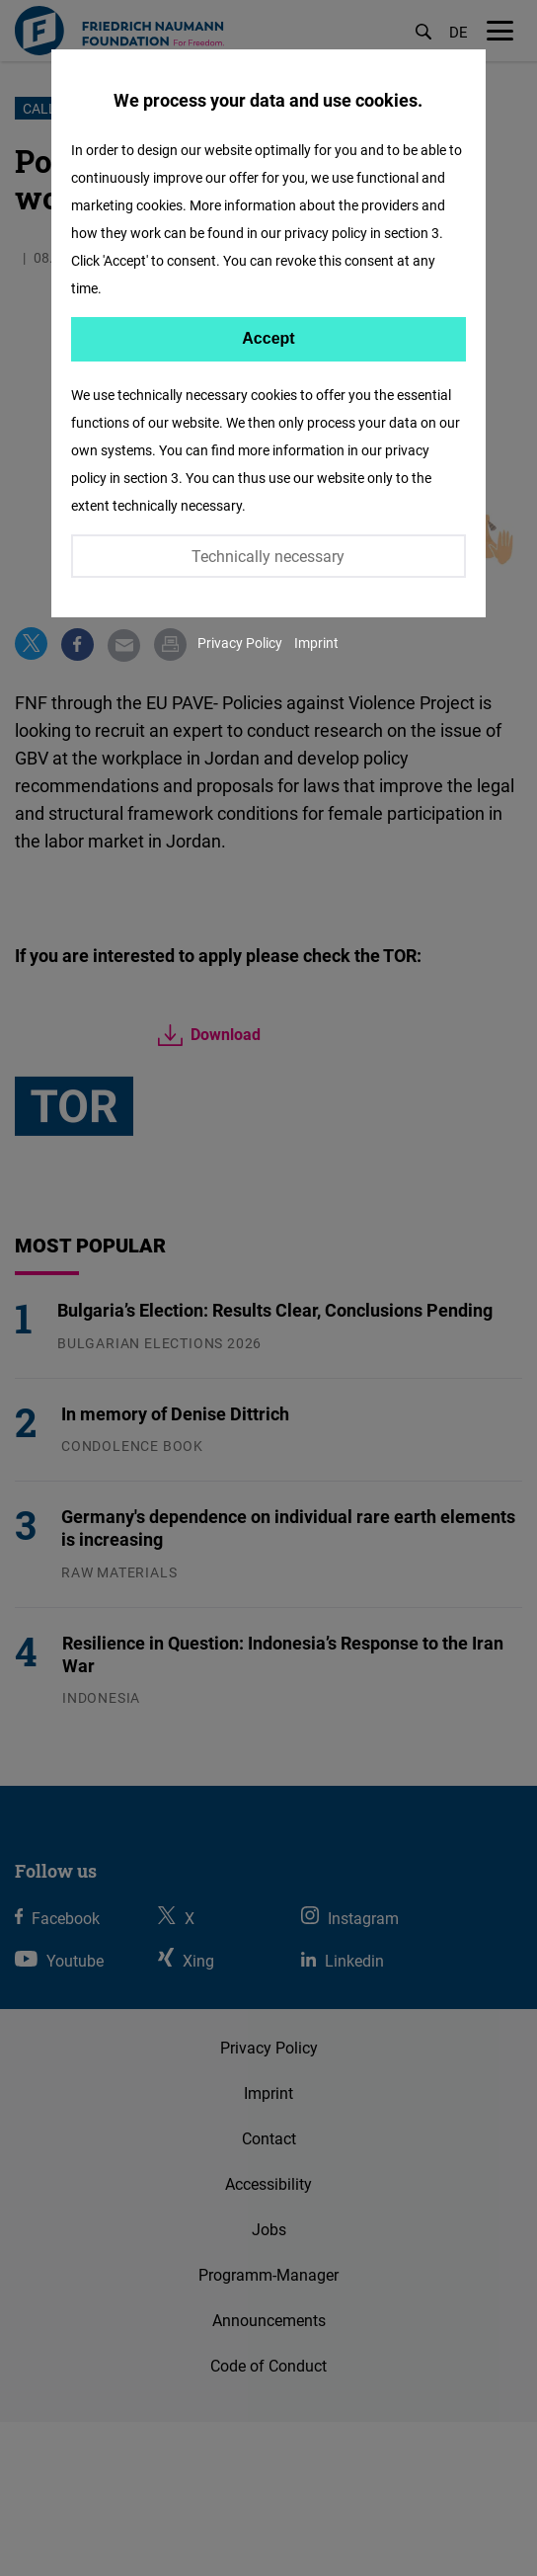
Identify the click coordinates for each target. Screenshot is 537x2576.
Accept (268, 338)
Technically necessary (268, 556)
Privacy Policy (239, 642)
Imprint (316, 642)
